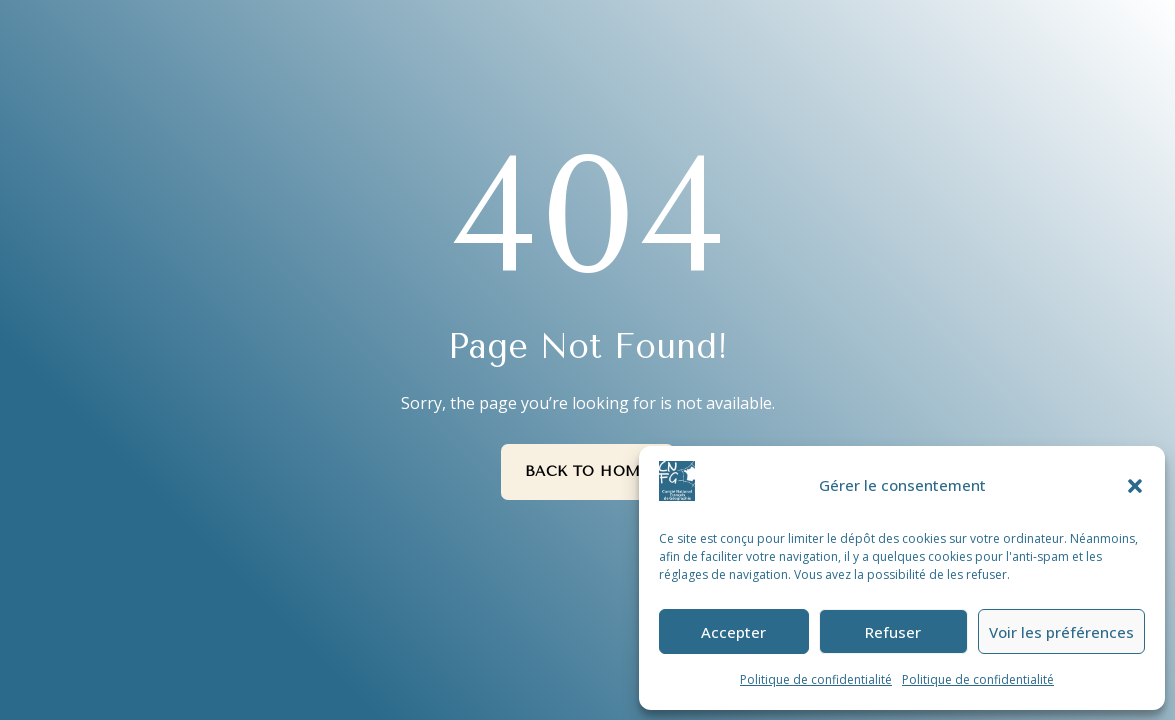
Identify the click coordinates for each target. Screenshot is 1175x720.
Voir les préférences (1061, 632)
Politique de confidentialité (816, 679)
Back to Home (588, 471)
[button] (1135, 486)
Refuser (893, 632)
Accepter (733, 632)
